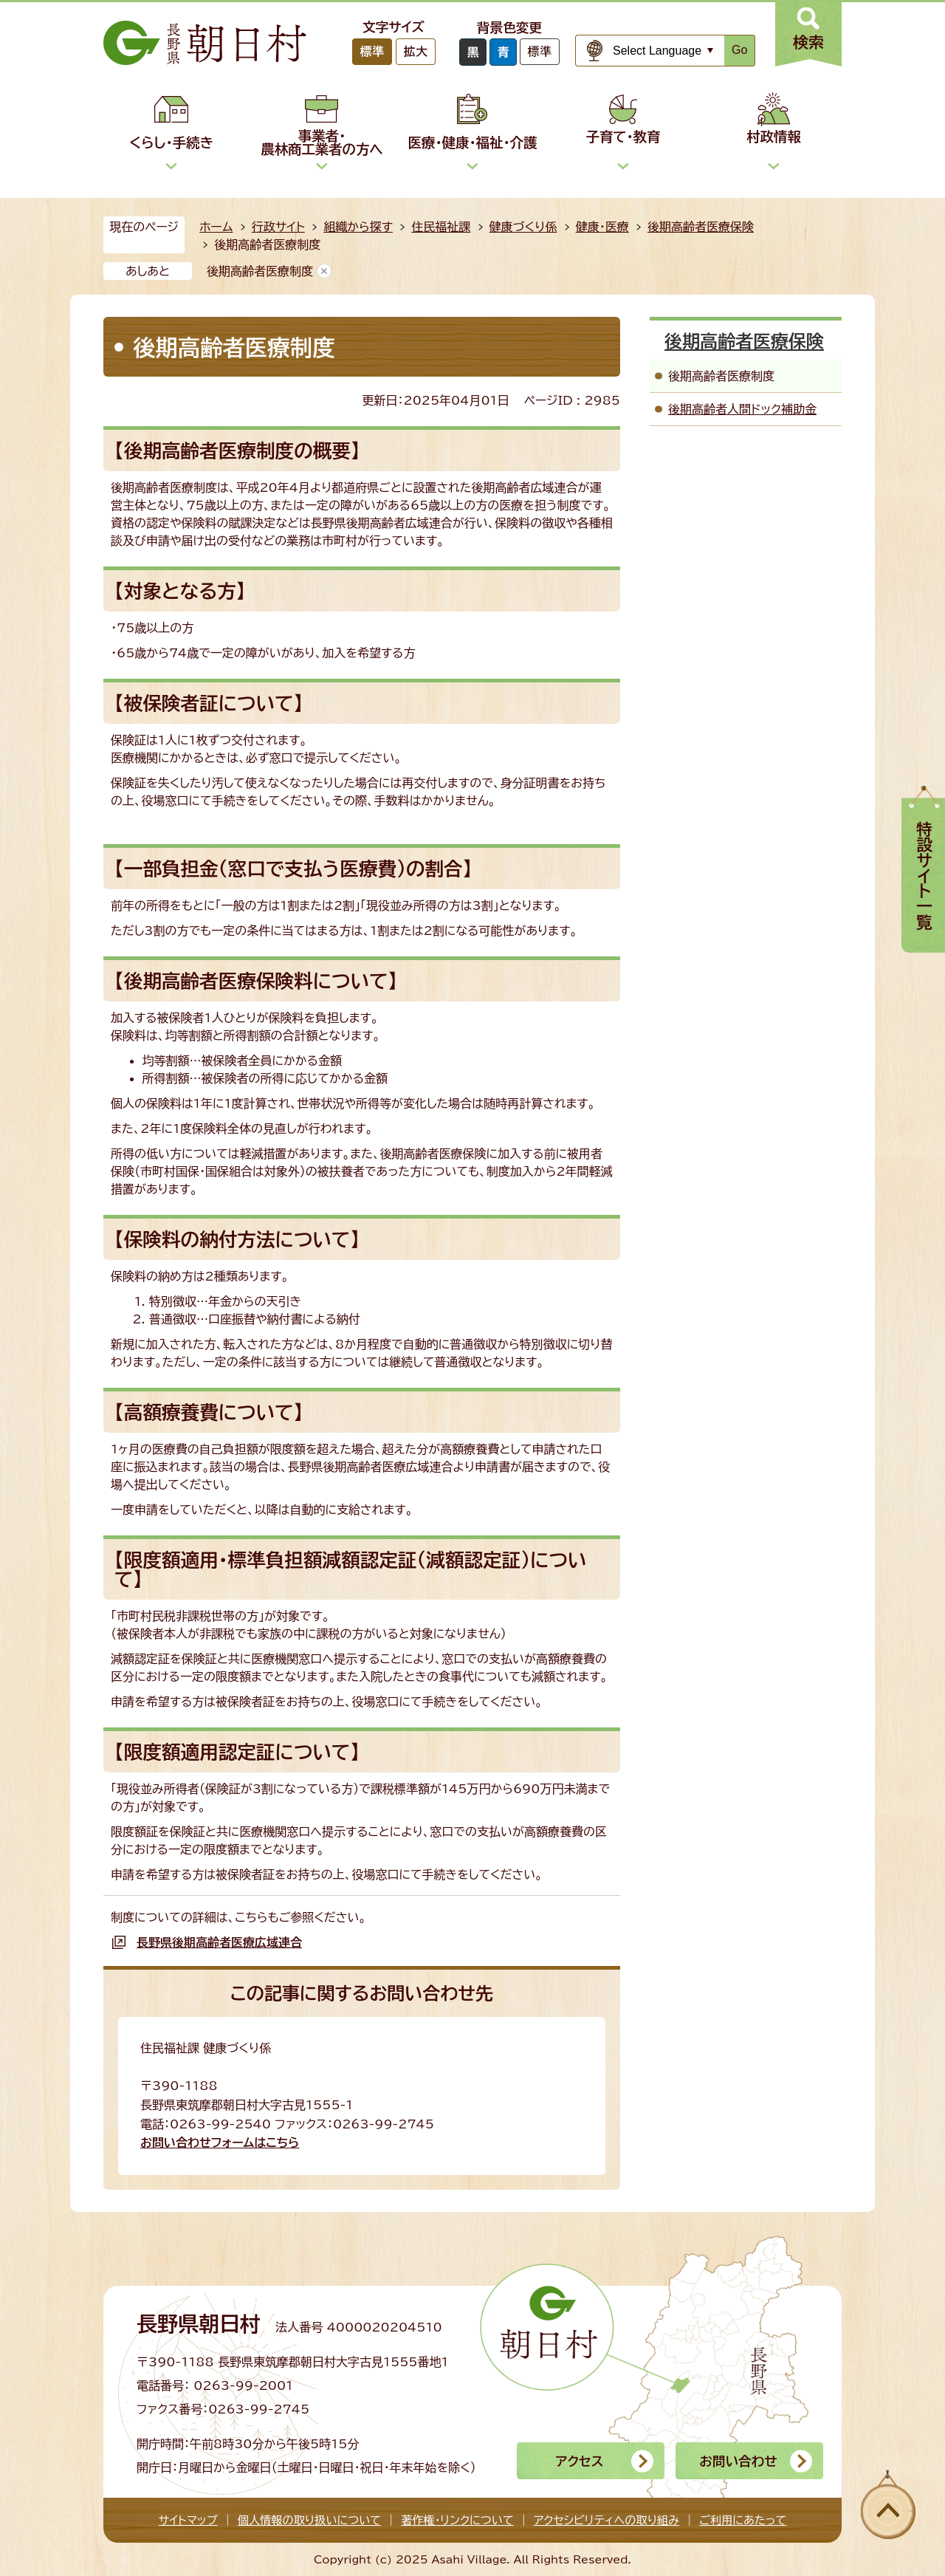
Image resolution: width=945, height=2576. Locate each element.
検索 (808, 42)
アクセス (579, 2461)
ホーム (216, 227)
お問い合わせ (738, 2461)
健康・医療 (602, 227)
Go (739, 50)
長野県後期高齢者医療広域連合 (219, 1942)
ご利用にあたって (742, 2520)
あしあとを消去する (324, 271)
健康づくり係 (523, 227)
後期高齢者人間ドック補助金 (742, 409)
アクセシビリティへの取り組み (606, 2520)
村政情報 (773, 136)
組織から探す (358, 227)
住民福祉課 (440, 227)
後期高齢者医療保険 (700, 227)
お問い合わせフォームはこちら (219, 2142)
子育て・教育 (623, 136)
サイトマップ (188, 2520)
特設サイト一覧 (924, 876)
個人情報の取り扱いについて (309, 2520)
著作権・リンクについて (457, 2520)
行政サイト (278, 227)
